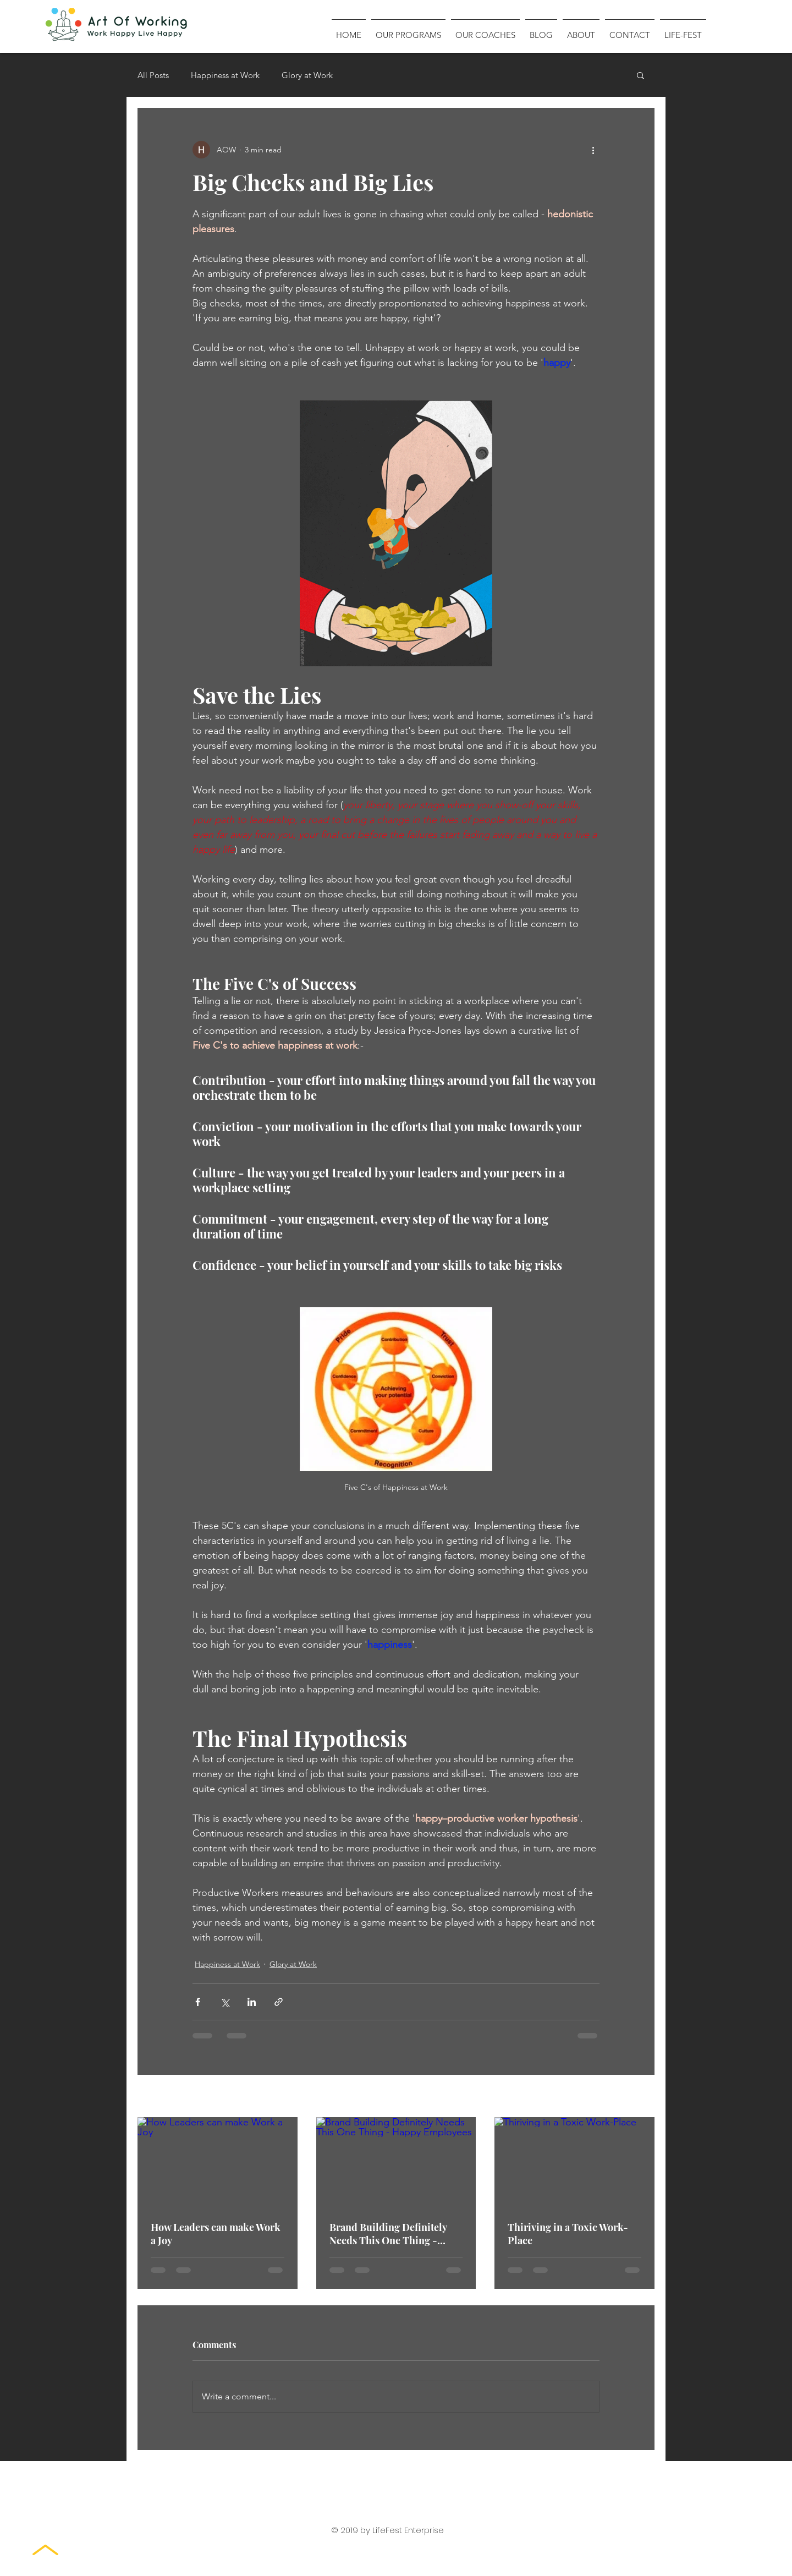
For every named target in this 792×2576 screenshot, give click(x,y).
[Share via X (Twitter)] (224, 2002)
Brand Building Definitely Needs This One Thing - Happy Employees (388, 2234)
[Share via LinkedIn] (251, 2002)
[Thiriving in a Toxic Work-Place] (574, 2162)
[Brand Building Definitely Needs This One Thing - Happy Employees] (396, 2162)
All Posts (153, 75)
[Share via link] (278, 2002)
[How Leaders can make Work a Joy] (218, 2162)
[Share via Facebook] (198, 2002)
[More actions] (593, 149)
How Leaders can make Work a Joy (215, 2234)
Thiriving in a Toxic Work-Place (568, 2234)
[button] (640, 74)
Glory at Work (307, 75)
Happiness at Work (225, 75)
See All (642, 2097)
